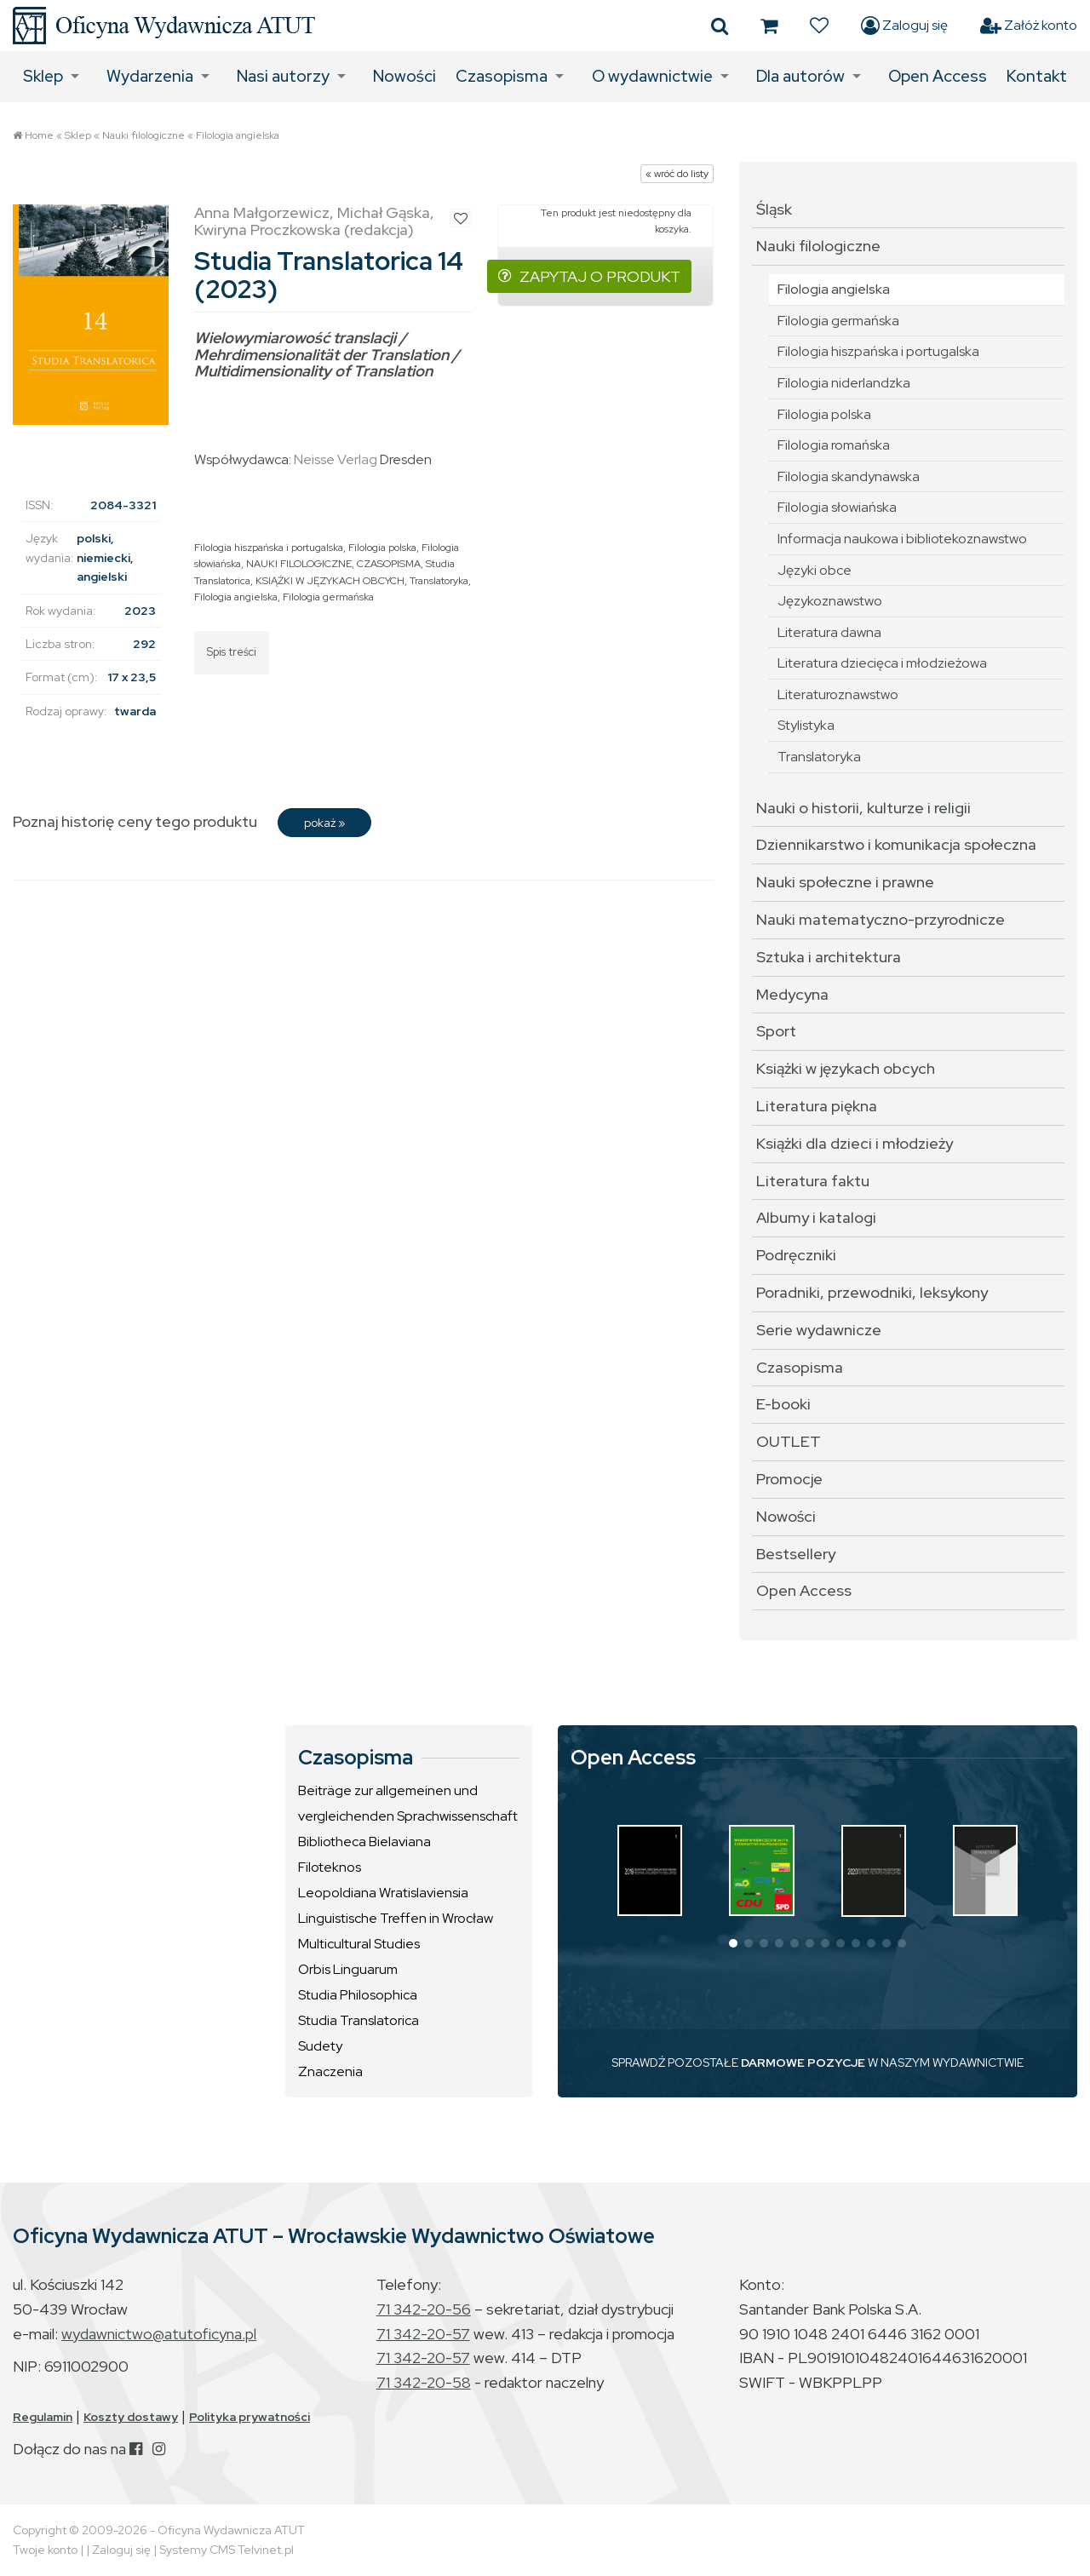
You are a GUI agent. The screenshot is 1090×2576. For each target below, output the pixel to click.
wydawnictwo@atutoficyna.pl (158, 2334)
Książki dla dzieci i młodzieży (854, 1143)
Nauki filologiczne (143, 135)
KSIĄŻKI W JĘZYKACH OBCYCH (329, 581)
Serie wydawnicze (818, 1330)
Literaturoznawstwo (837, 694)
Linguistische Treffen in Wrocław (395, 1918)
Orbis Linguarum (348, 1969)
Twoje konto (45, 2549)
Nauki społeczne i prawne (845, 882)
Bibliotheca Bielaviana (364, 1841)
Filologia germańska (328, 597)
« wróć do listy (676, 174)
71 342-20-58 (423, 2382)
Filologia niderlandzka (843, 383)
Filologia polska (382, 547)
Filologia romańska (833, 445)
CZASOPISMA (389, 564)
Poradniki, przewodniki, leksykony (872, 1292)
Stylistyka (806, 725)
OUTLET (788, 1441)
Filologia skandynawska (848, 476)
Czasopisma (502, 76)
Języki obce (814, 570)
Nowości (404, 76)
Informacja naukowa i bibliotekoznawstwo (902, 539)
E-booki (783, 1404)
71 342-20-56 (423, 2309)
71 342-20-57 (423, 2334)
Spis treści (231, 652)
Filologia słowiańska (837, 507)
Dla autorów (800, 76)
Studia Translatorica (358, 2020)
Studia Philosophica (357, 1995)
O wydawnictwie (652, 76)
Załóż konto (1028, 25)
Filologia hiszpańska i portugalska (268, 547)
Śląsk (774, 209)
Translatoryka (439, 581)
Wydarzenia (149, 76)
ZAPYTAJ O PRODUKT (589, 276)
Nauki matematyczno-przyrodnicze (880, 919)
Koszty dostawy (130, 2416)
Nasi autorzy (283, 76)
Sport (776, 1031)
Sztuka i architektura (828, 957)
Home (39, 135)
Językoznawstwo (829, 601)
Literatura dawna (829, 632)
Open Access (937, 76)
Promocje (789, 1479)
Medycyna (792, 994)
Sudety (320, 2046)
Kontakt (1037, 76)
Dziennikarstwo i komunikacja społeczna (896, 844)
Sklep (43, 76)
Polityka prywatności (249, 2416)
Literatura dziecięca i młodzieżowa (882, 663)
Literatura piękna (816, 1106)
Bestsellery (795, 1553)
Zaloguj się (904, 25)
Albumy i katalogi (816, 1217)
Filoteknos (329, 1867)
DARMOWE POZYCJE (803, 2062)
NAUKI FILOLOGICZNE (299, 564)
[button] (733, 1943)
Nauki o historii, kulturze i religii (863, 808)
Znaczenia (330, 2071)
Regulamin (42, 2416)
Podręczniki (796, 1255)
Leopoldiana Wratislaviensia (383, 1893)
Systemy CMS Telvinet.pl (226, 2549)
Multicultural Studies (359, 1944)
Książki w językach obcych (845, 1068)
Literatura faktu (812, 1180)
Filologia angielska (237, 135)
